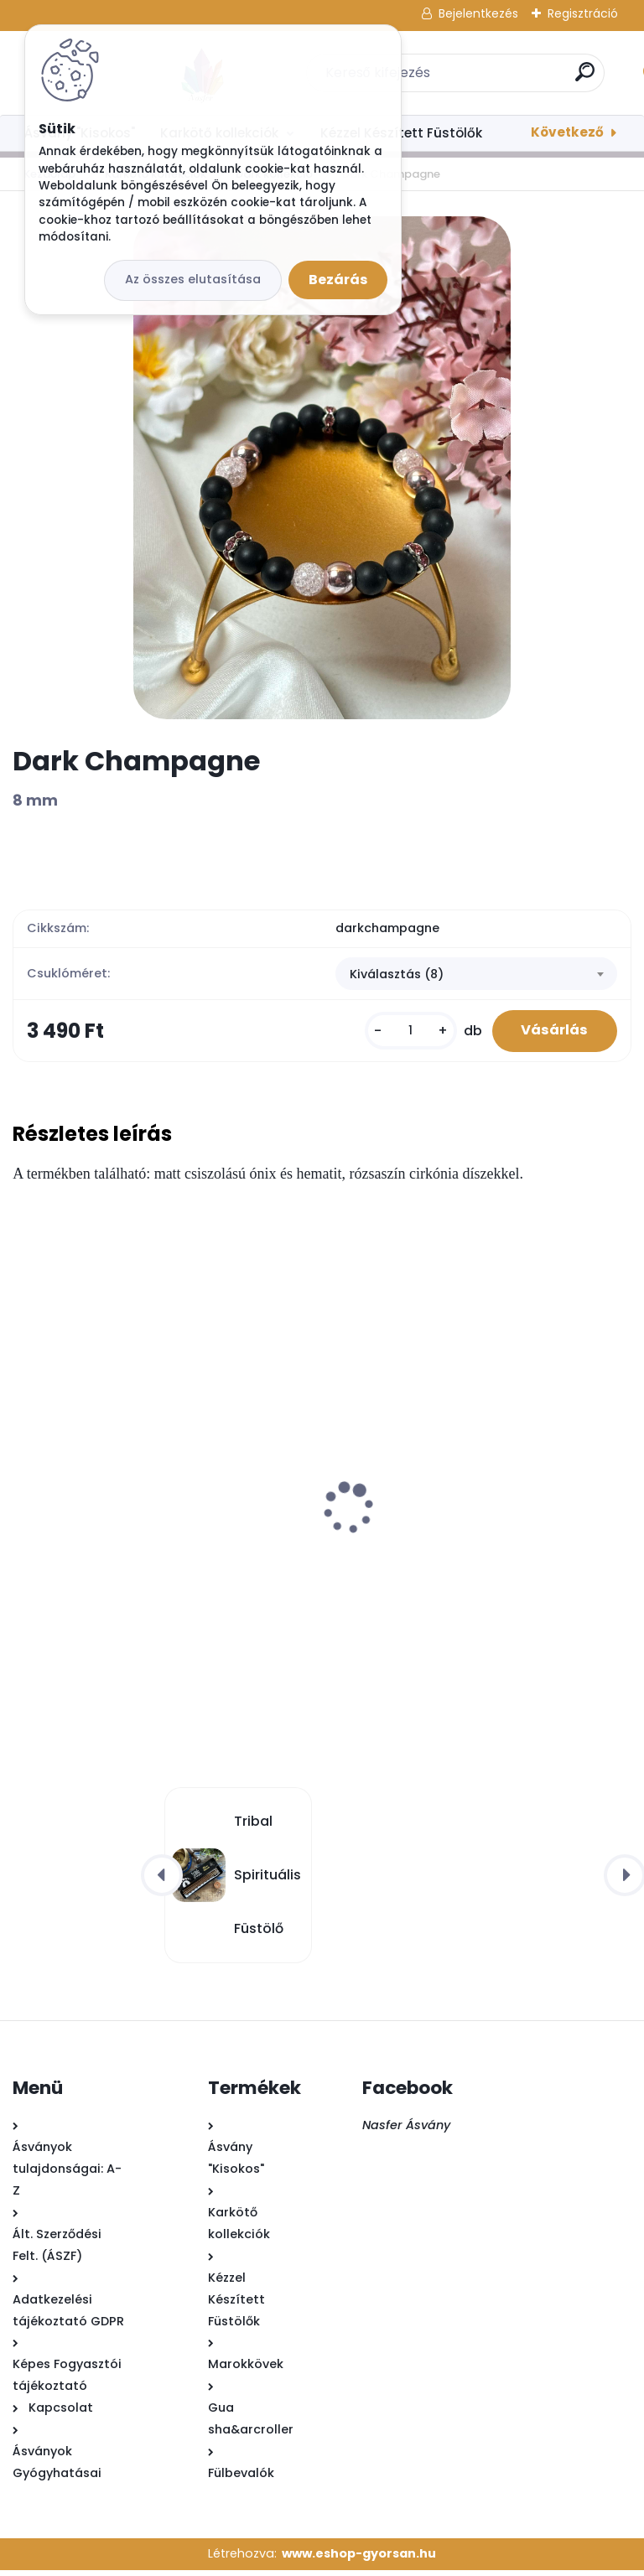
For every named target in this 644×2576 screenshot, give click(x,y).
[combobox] (476, 976)
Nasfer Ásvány (406, 2130)
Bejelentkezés (478, 13)
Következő (567, 132)
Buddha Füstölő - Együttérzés (437, 1553)
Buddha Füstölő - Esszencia (114, 1553)
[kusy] (400, 1034)
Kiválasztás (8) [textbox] (397, 975)
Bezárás (338, 279)
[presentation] (24, 1488)
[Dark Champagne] (322, 467)
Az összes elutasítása (193, 279)
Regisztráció (583, 13)
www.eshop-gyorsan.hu (359, 2559)
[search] (542, 78)
